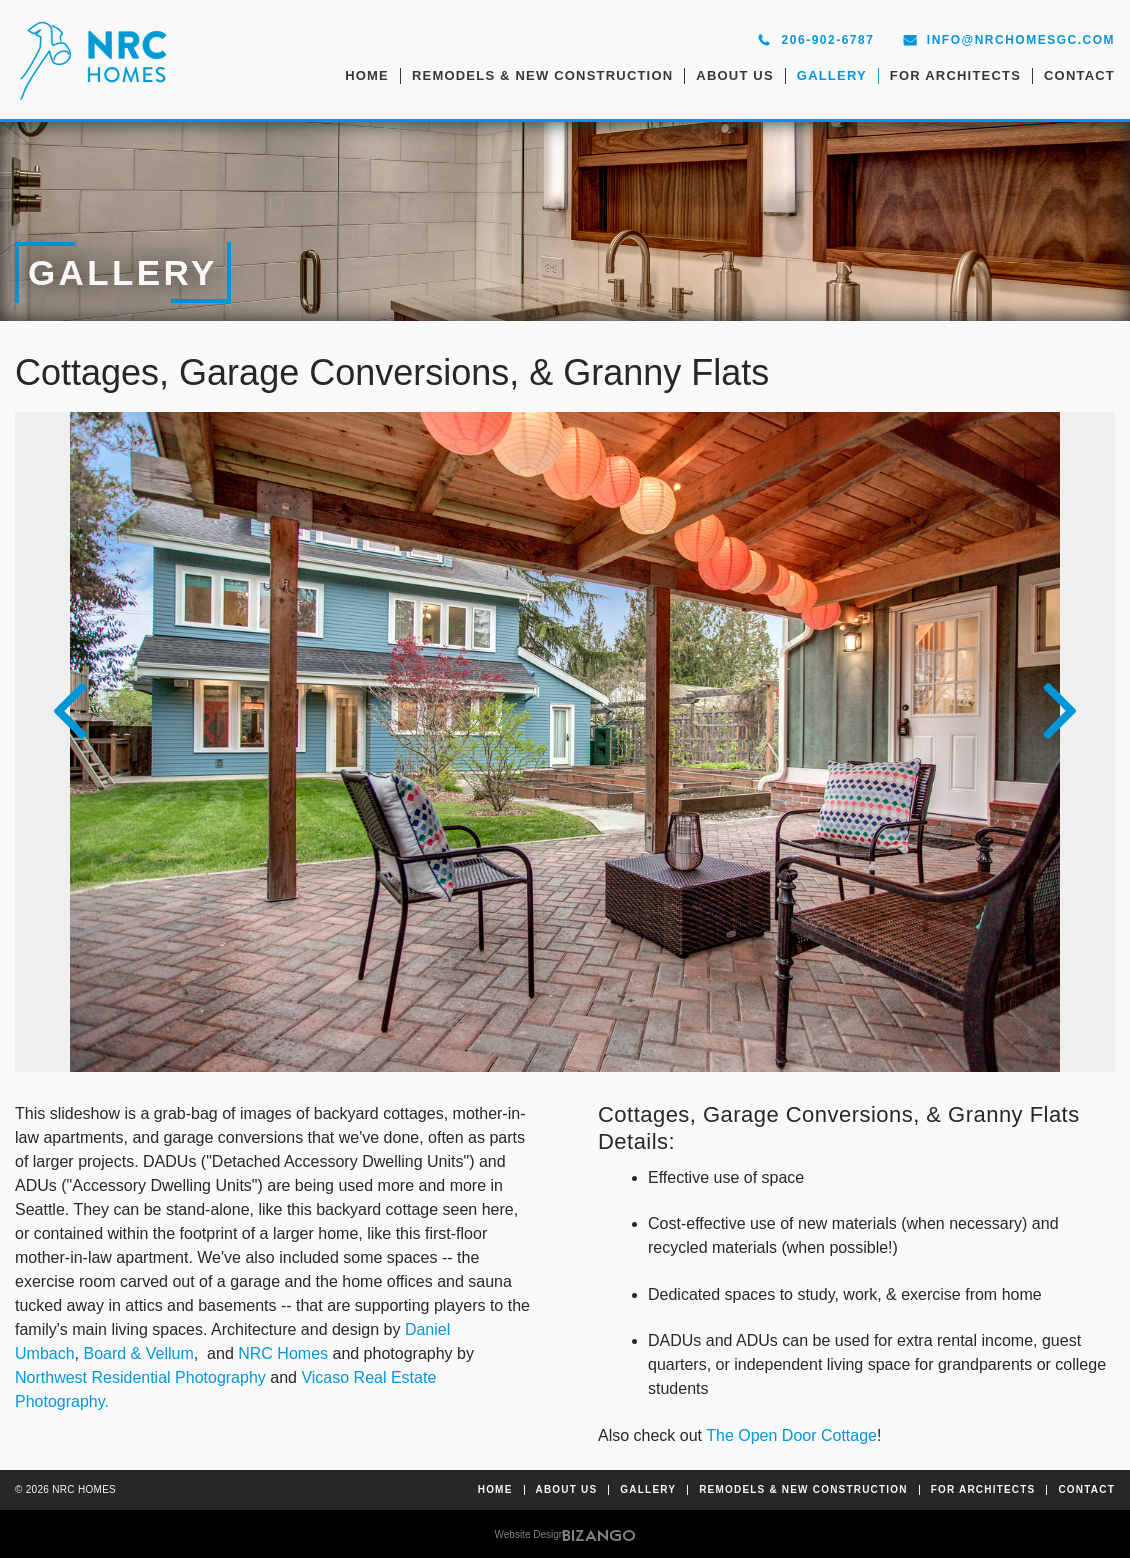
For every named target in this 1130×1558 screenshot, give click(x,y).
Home (367, 75)
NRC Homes (283, 1353)
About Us (735, 75)
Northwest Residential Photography (140, 1377)
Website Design (530, 1534)
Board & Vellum (138, 1353)
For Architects (955, 75)
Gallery (832, 75)
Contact (1079, 75)
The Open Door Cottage (791, 1435)
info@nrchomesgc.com (1021, 40)
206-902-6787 (828, 40)
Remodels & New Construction (542, 75)
